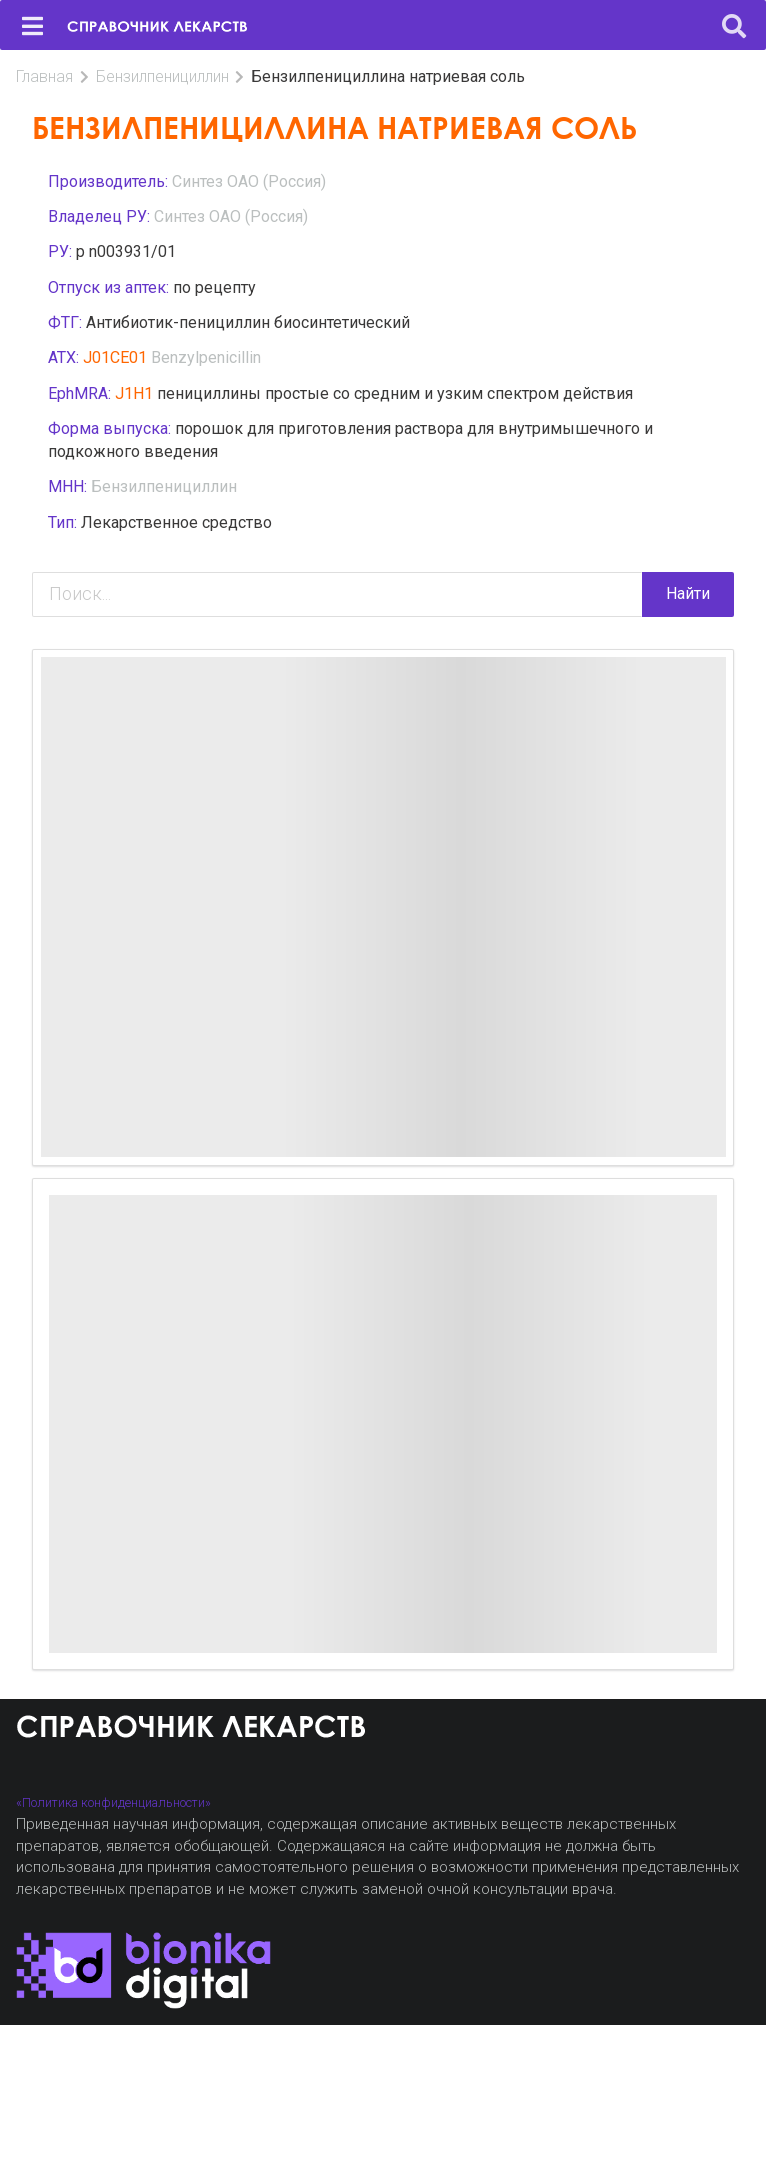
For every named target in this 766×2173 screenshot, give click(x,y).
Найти (688, 593)
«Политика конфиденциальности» (113, 1802)
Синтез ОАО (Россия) (249, 181)
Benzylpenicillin (206, 357)
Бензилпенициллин (162, 76)
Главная (44, 76)
